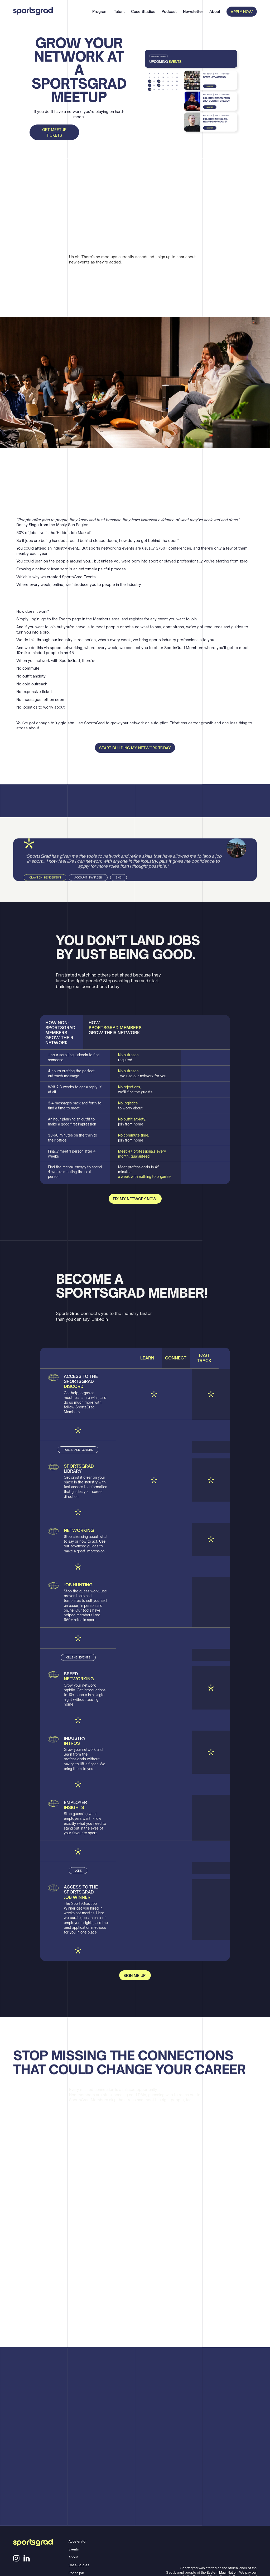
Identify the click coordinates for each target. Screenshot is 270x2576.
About (214, 11)
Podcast (169, 11)
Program (100, 11)
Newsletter (193, 11)
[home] (33, 11)
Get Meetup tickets (54, 132)
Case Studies (143, 11)
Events (74, 2549)
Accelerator (77, 2541)
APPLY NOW (242, 11)
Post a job (76, 2573)
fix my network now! (135, 1199)
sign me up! (135, 1976)
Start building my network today (135, 748)
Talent (119, 11)
